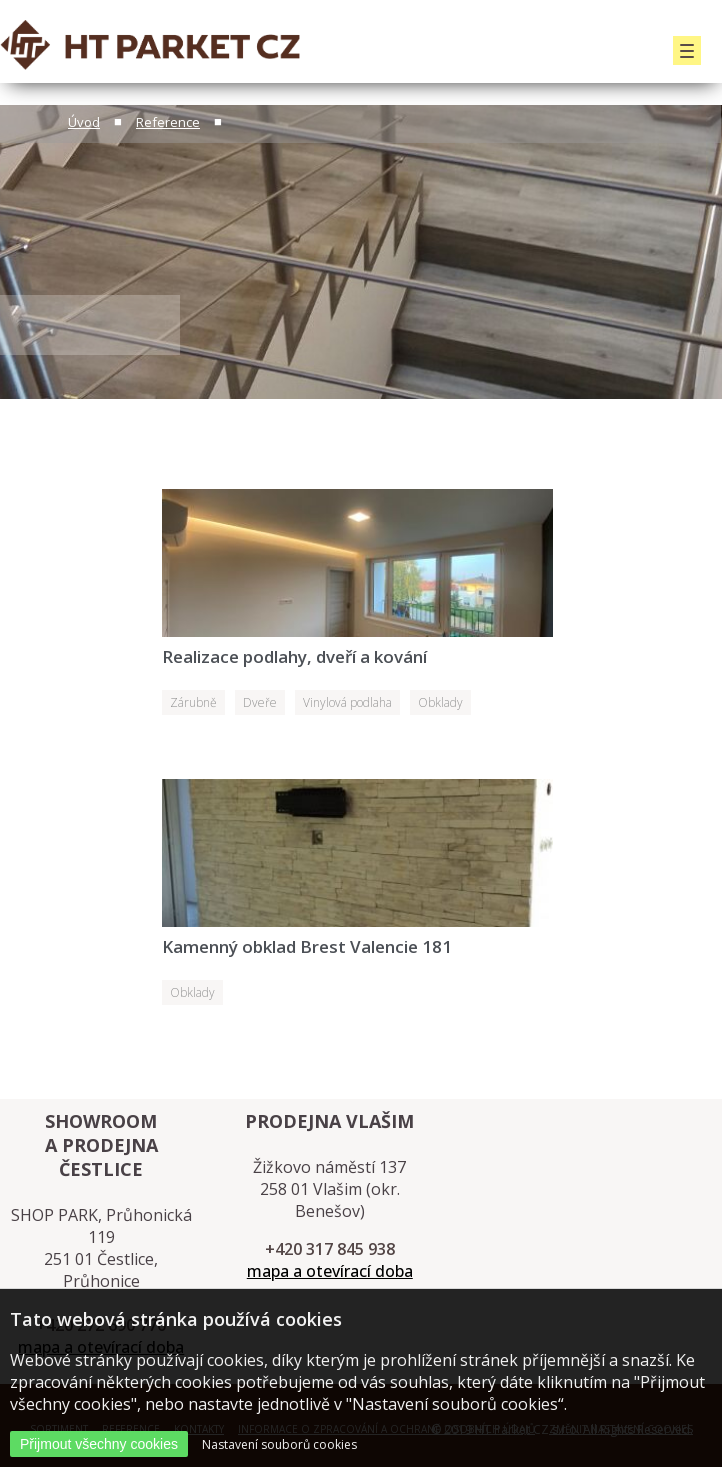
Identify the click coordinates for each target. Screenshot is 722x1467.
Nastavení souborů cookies (279, 1444)
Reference (168, 122)
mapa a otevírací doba (330, 1271)
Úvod (84, 122)
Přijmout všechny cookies (99, 1444)
